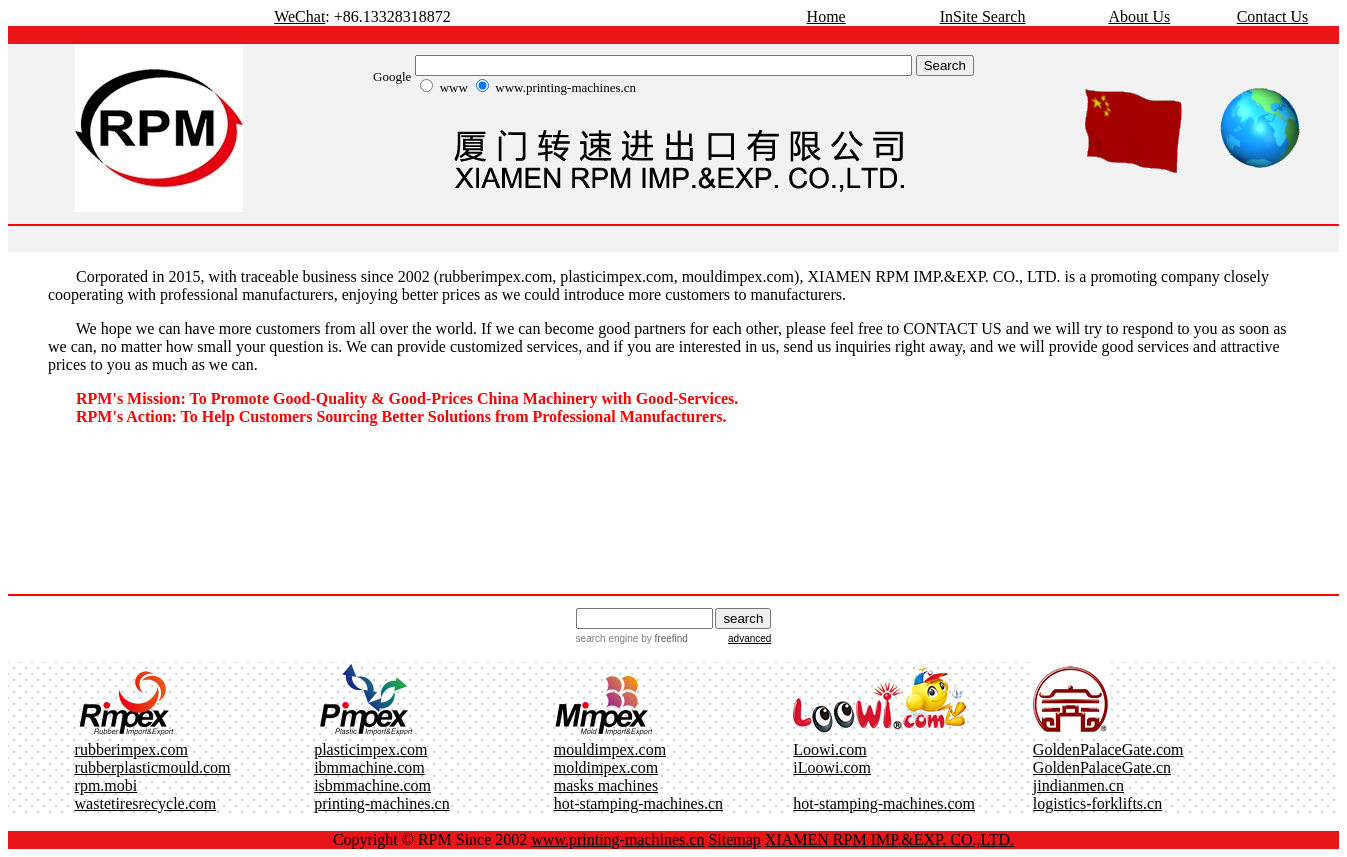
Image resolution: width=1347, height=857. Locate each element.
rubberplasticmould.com (153, 767)
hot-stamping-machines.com (884, 803)
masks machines (606, 785)
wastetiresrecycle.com (146, 803)
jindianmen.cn (1078, 785)
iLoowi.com (832, 767)
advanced (749, 638)
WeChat (299, 16)
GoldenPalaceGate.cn (1102, 767)
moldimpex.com (606, 767)
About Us (1139, 16)
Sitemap (734, 839)
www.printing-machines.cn (617, 839)
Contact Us (1273, 16)
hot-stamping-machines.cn (638, 803)
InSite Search (983, 16)
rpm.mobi (106, 785)
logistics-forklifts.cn (1097, 803)
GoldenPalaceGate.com (1108, 749)
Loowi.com (829, 749)
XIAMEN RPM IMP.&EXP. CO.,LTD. (889, 839)
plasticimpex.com (370, 749)
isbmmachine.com (372, 785)
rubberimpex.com (131, 749)
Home (826, 16)
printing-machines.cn (382, 803)
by (662, 638)
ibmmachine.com (369, 767)
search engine (607, 638)
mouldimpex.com (610, 749)
